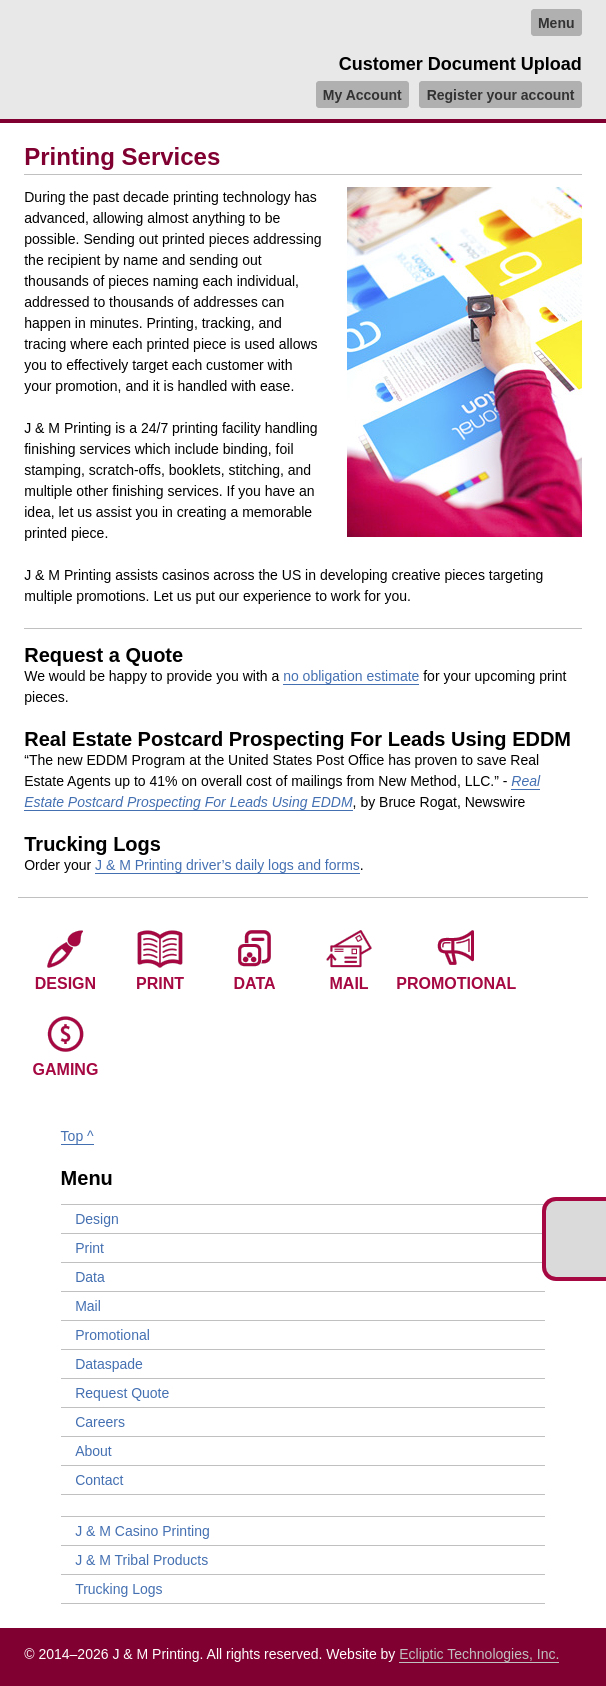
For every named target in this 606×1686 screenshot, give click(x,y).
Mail (349, 983)
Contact (99, 1480)
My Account (362, 94)
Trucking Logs (118, 1589)
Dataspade (109, 1364)
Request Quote (122, 1393)
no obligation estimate (351, 676)
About (93, 1451)
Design (65, 983)
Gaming (66, 1069)
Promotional (456, 983)
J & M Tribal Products (141, 1560)
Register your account (501, 94)
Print (160, 983)
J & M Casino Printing (142, 1531)
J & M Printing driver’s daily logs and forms (227, 865)
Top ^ (77, 1136)
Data (255, 983)
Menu (556, 22)
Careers (100, 1422)
